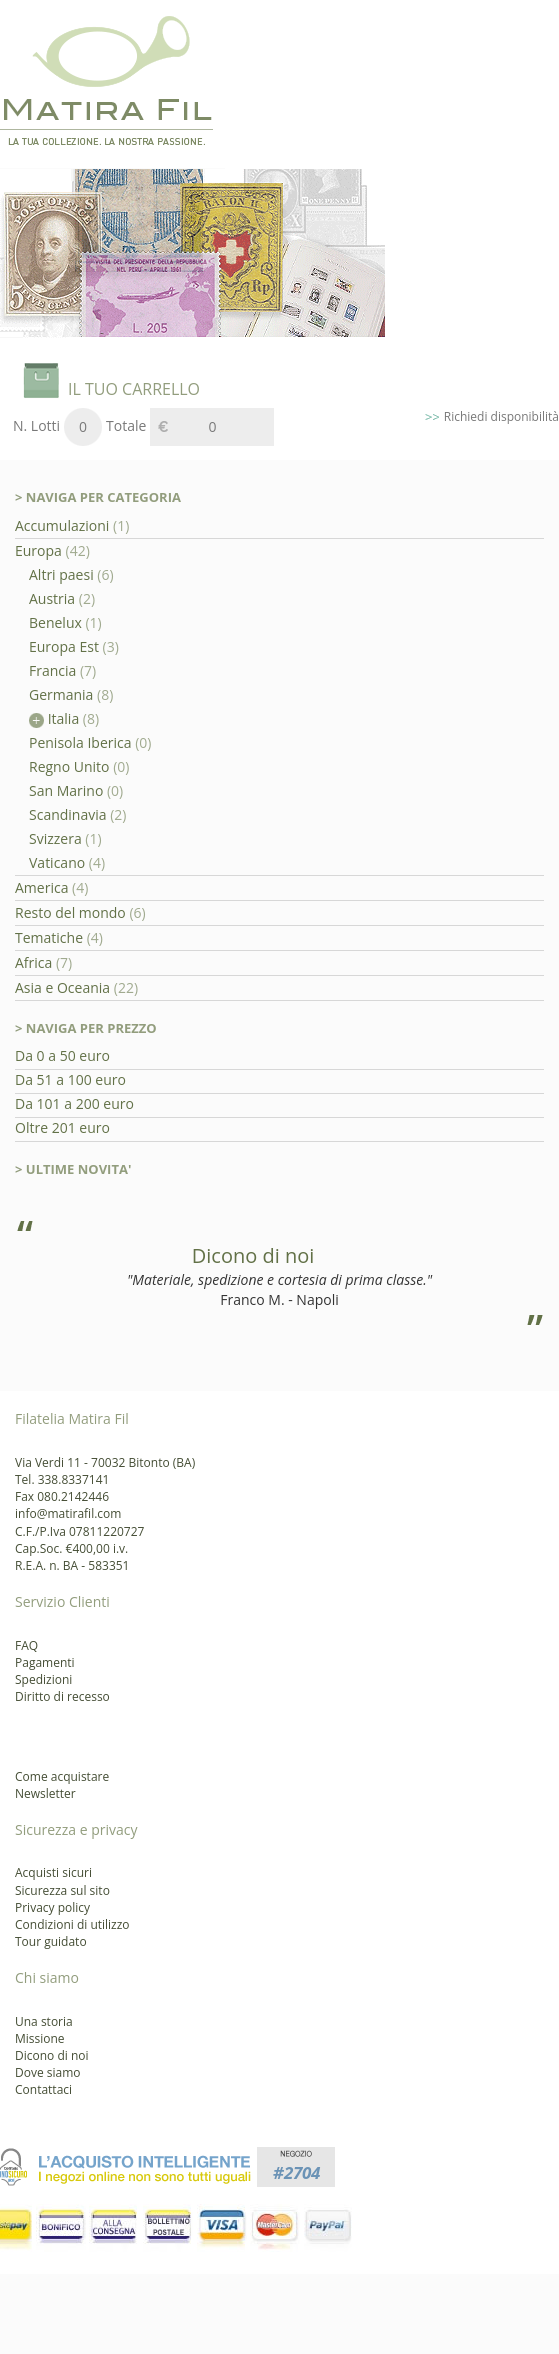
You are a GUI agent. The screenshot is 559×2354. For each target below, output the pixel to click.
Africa (33, 962)
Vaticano (57, 862)
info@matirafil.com (68, 1513)
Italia (54, 718)
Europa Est (64, 646)
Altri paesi (61, 574)
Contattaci (43, 2089)
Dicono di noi (52, 2055)
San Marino (66, 790)
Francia (52, 670)
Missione (40, 2038)
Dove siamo (48, 2072)
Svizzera (55, 838)
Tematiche (49, 937)
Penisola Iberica (80, 742)
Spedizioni (43, 1679)
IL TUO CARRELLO (134, 389)
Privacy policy (52, 1907)
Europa (40, 550)
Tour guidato (51, 1941)
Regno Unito (69, 766)
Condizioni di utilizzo (72, 1924)
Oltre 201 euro (62, 1127)
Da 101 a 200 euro (74, 1103)
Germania (61, 694)
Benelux (55, 622)
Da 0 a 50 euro (62, 1055)
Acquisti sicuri (53, 1872)
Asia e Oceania (62, 987)
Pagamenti (45, 1662)
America (41, 887)
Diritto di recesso (62, 1696)
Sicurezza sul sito (62, 1890)
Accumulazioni (64, 525)
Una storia (44, 2021)
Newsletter (45, 1793)
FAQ (26, 1645)
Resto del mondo (70, 912)
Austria (52, 598)
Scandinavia (68, 814)
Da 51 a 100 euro (70, 1079)
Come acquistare (62, 1776)
